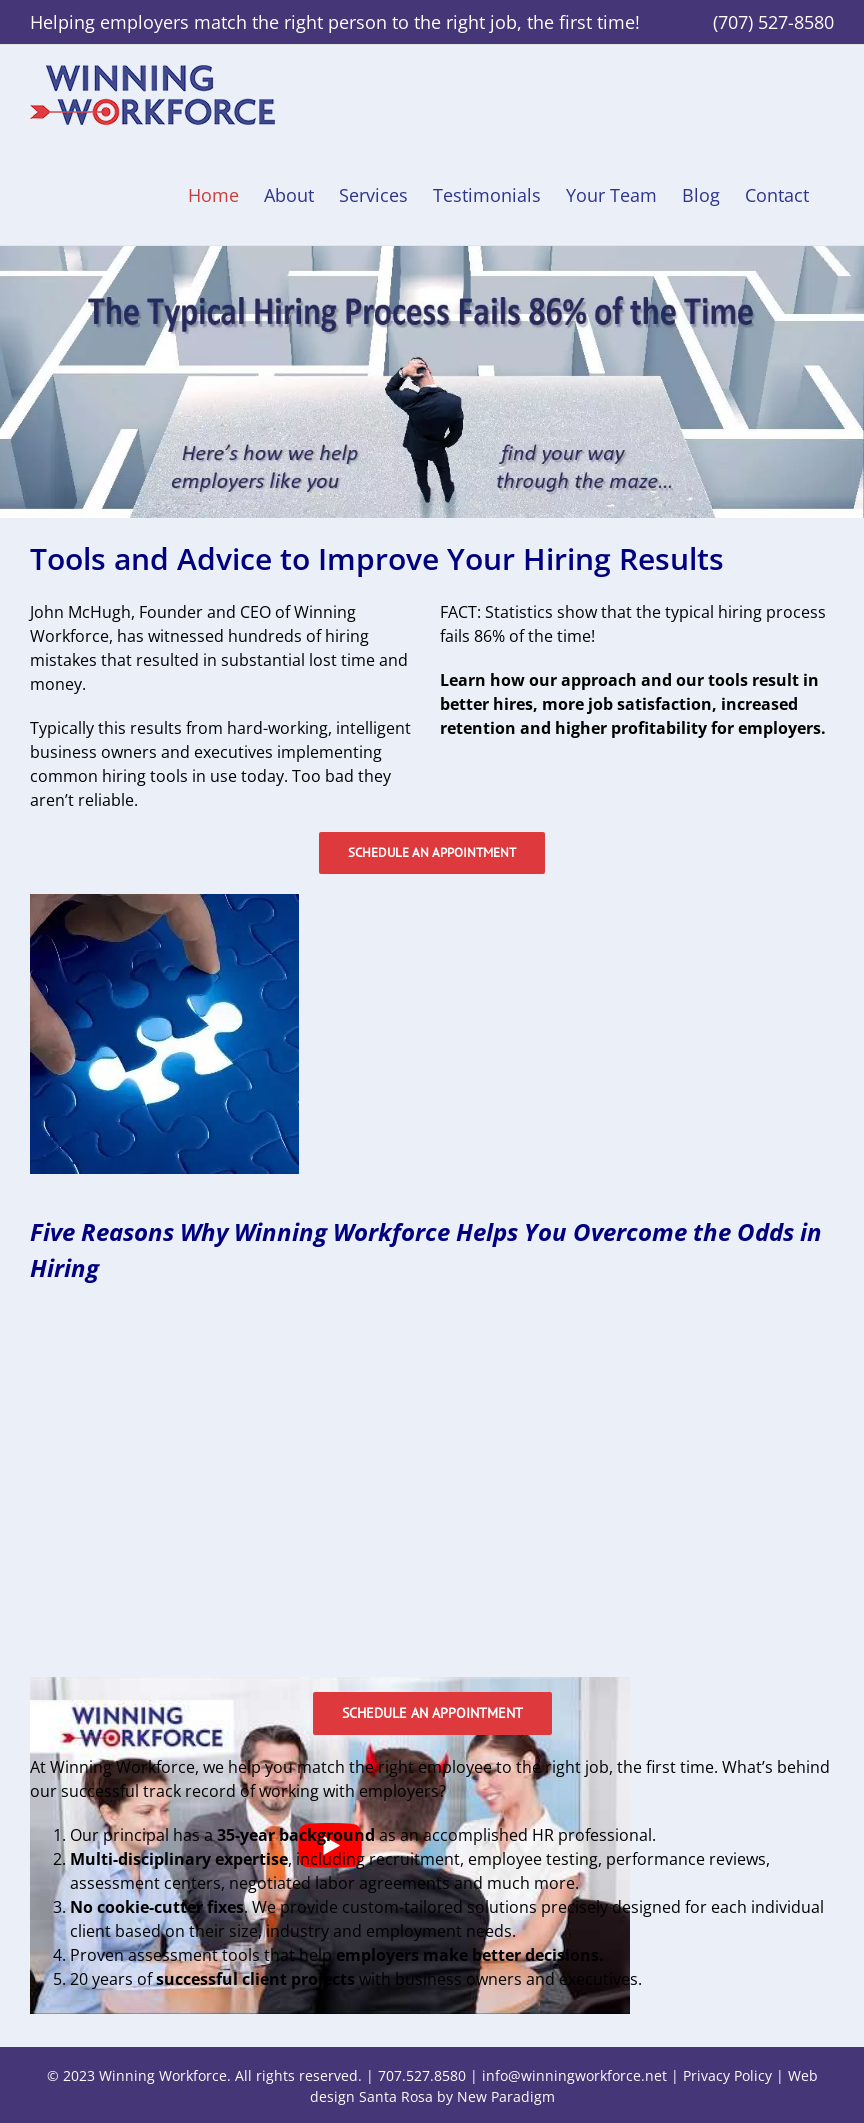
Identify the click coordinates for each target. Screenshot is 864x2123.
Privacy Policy (727, 2075)
